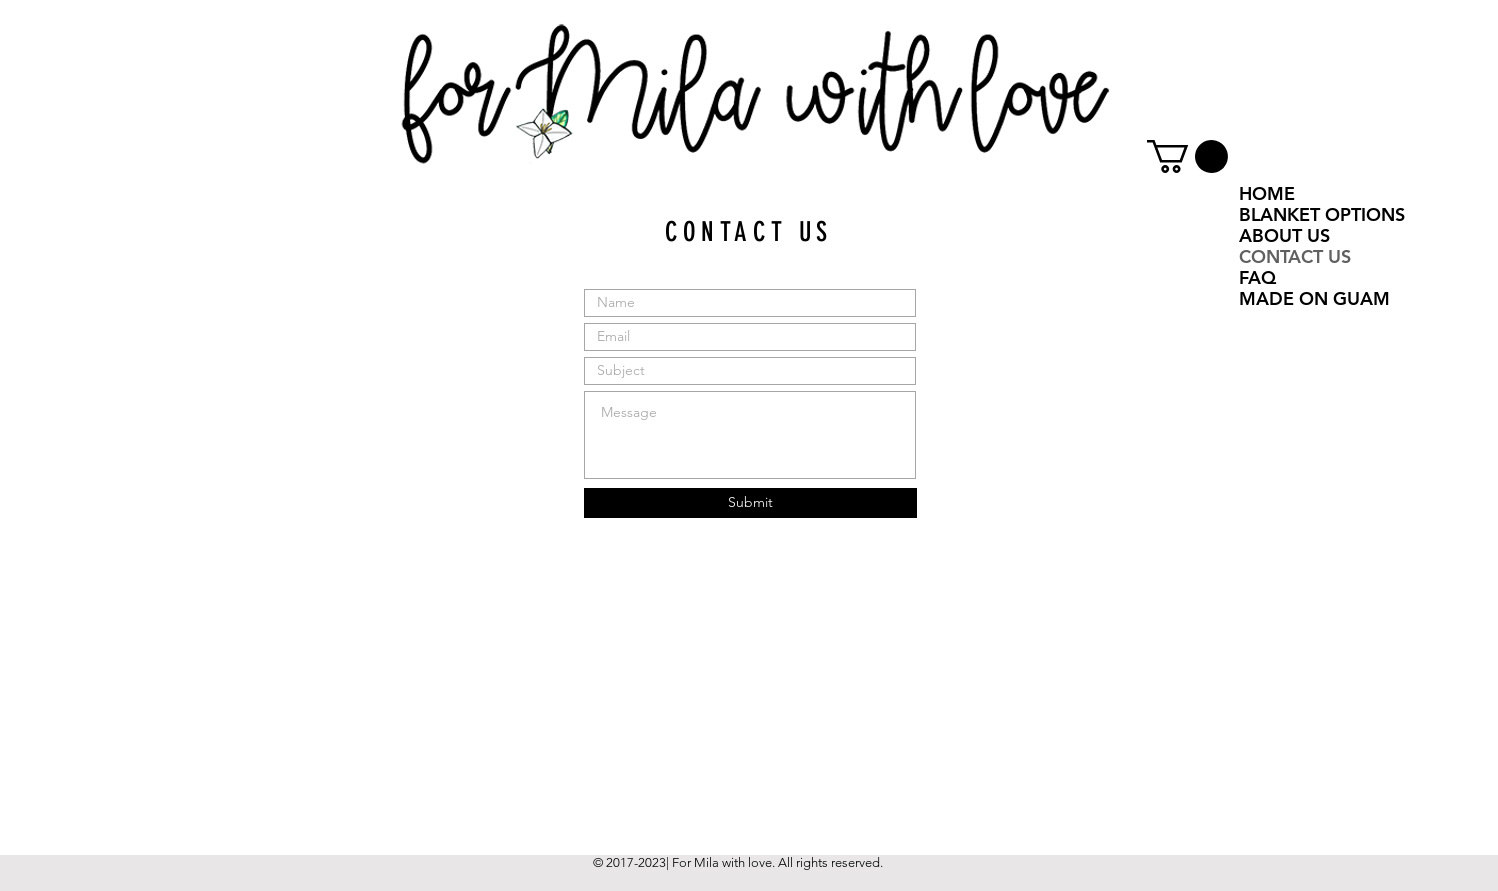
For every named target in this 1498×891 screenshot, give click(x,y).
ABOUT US (1284, 235)
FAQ (1257, 277)
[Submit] (750, 503)
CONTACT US (1295, 256)
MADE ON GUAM (1314, 298)
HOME (1267, 193)
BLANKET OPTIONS (1322, 214)
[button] (1187, 156)
